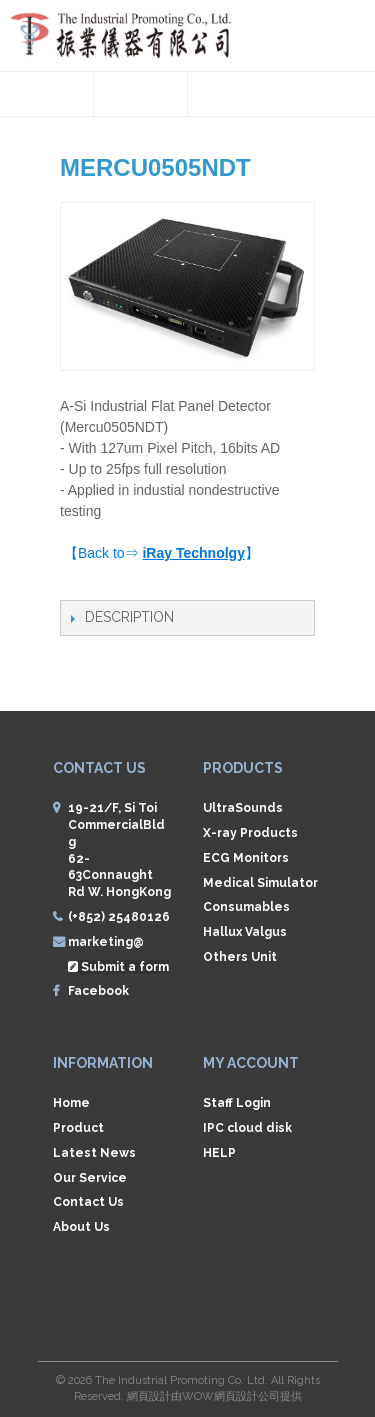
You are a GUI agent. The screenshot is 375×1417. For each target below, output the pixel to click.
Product (78, 1128)
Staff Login (237, 1103)
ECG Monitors (246, 858)
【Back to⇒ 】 (161, 553)
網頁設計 (149, 1396)
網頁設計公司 (247, 1396)
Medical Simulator (260, 883)
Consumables (246, 907)
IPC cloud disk (247, 1128)
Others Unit (240, 957)
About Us (81, 1227)
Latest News (94, 1153)
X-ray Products (250, 833)
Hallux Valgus (245, 932)
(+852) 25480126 (119, 917)
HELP (219, 1153)
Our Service (90, 1178)
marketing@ (106, 942)
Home (71, 1103)
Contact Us (88, 1202)
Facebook (98, 991)
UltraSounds (243, 808)
